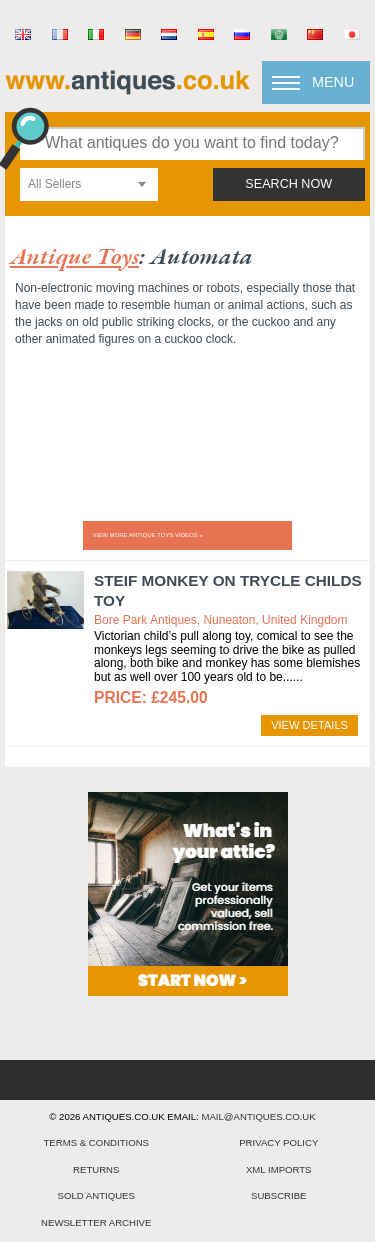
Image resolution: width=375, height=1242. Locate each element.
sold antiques (96, 1195)
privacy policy (278, 1142)
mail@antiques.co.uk (258, 1116)
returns (96, 1169)
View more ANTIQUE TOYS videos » (148, 535)
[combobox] (89, 184)
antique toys (74, 255)
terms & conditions (96, 1142)
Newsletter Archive (96, 1222)
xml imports (279, 1169)
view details (309, 725)
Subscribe (278, 1195)
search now (288, 184)
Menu (333, 82)
